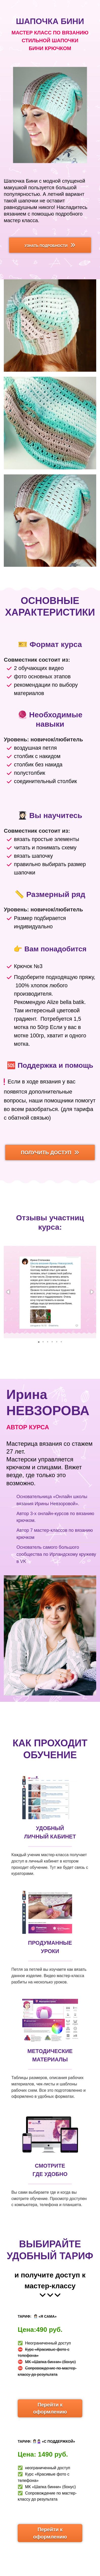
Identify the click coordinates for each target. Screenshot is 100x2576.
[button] (8, 1292)
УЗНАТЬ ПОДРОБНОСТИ (50, 245)
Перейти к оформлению (50, 2294)
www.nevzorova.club (50, 2539)
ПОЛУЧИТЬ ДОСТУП (50, 1152)
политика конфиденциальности (50, 2563)
